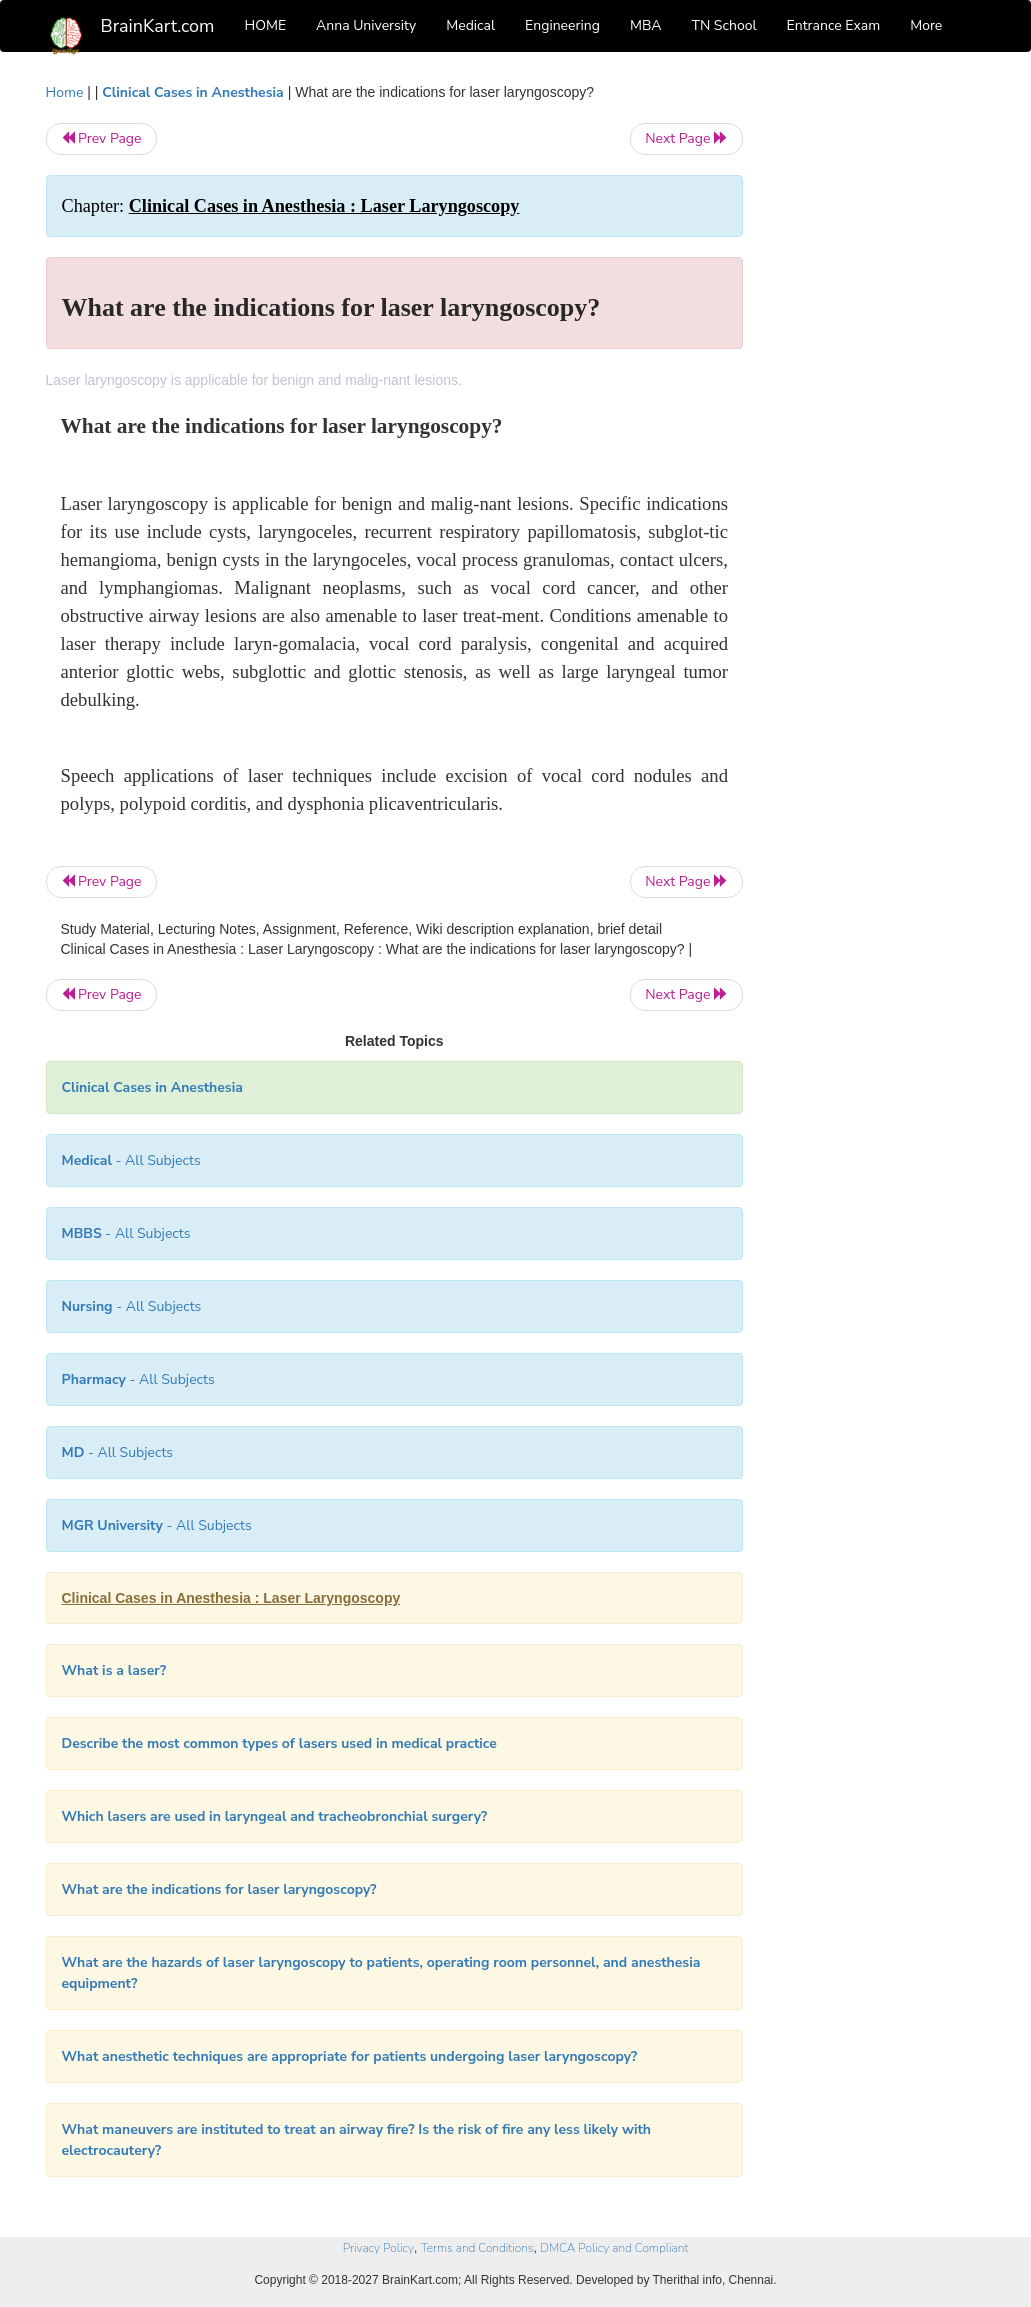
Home (65, 92)
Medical (470, 25)
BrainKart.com (158, 26)
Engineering (562, 25)
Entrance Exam (834, 25)
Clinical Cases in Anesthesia (192, 92)
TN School (723, 25)
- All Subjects (131, 1160)
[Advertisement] (879, 382)
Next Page (686, 138)
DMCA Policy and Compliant (614, 2248)
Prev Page (101, 138)
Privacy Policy (378, 2248)
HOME (266, 25)
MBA (646, 25)
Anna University (366, 25)
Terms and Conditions (477, 2248)
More (926, 25)
